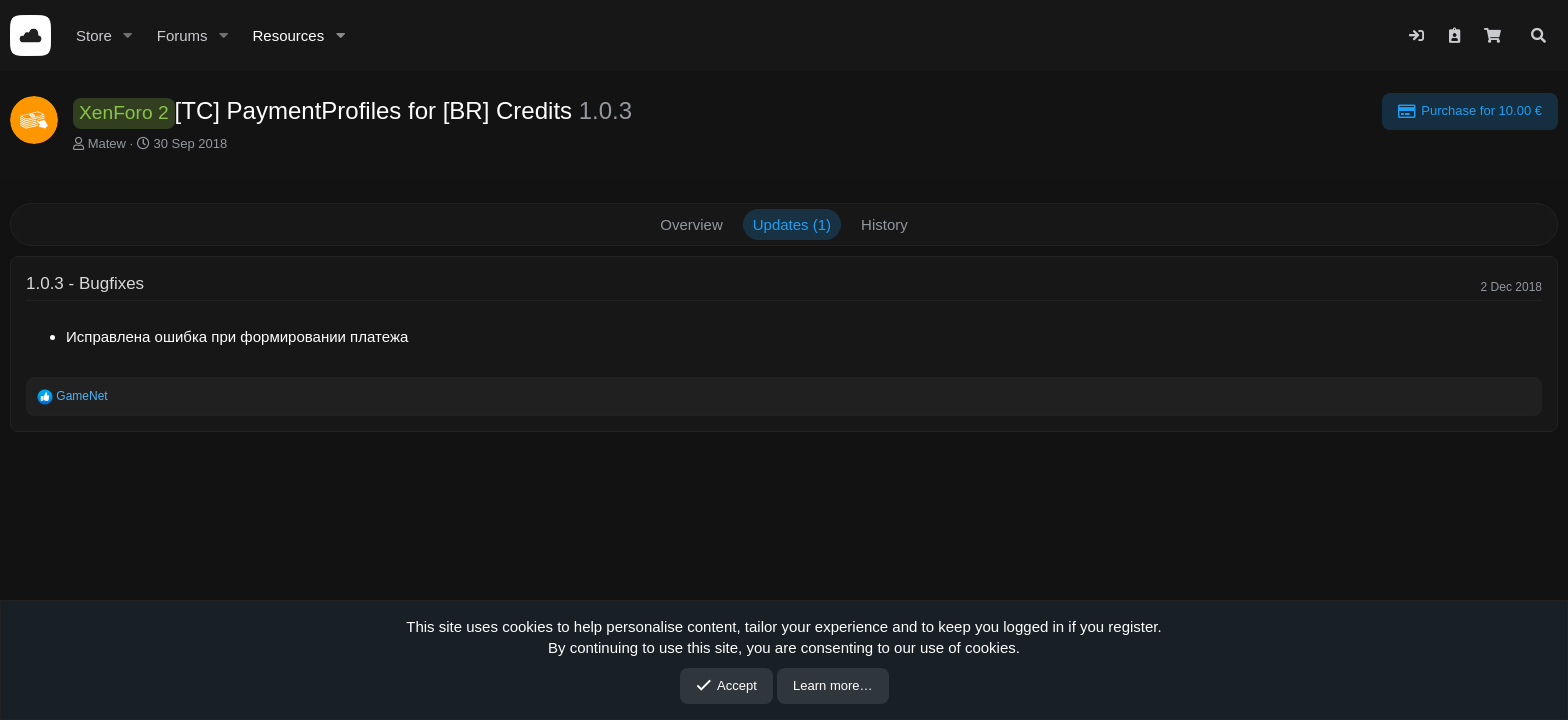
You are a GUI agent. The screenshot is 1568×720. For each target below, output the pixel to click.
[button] (128, 35)
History (884, 224)
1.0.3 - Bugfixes (85, 283)
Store (94, 35)
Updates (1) (792, 224)
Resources (288, 35)
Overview (691, 224)
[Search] (1538, 35)
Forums (182, 35)
